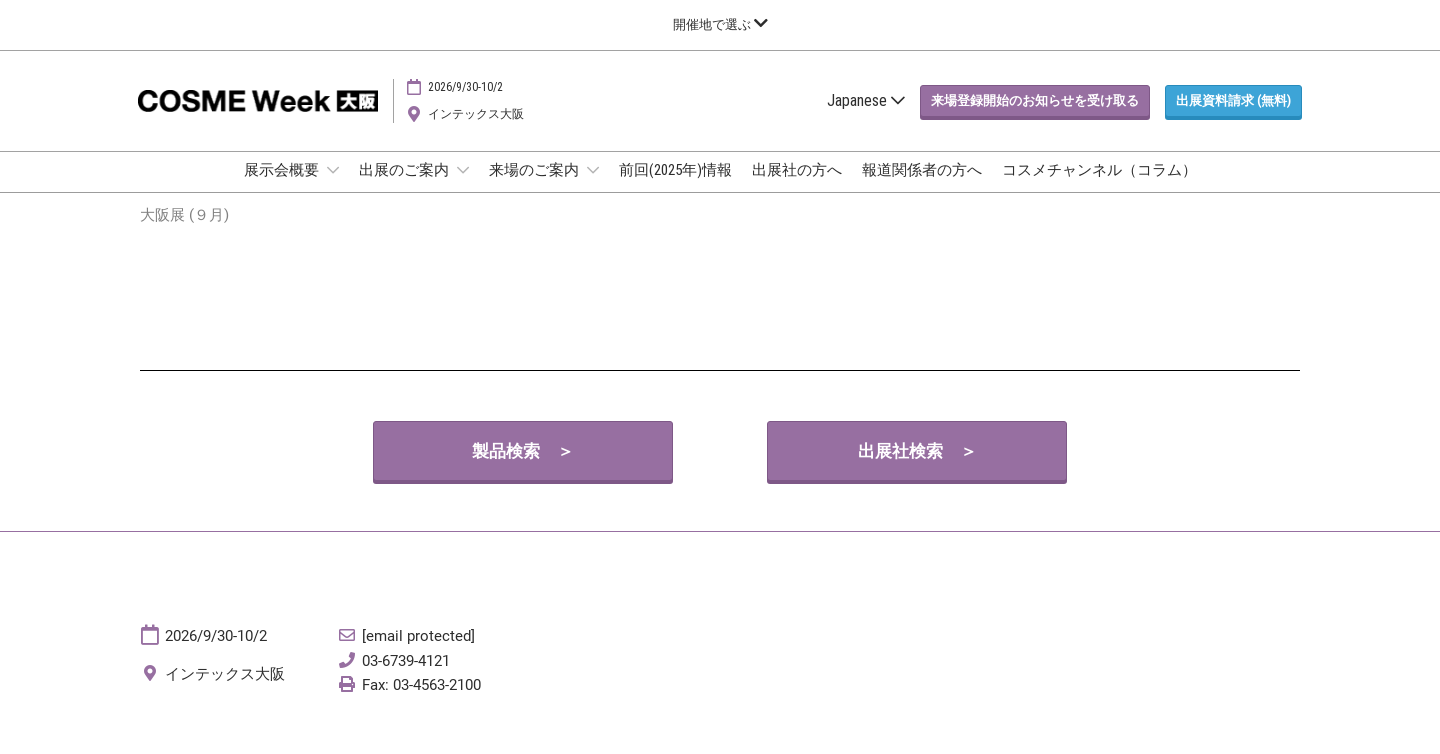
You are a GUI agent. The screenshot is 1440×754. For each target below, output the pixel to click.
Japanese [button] (866, 119)
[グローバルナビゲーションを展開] (720, 24)
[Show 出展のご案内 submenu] (463, 189)
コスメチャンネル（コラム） (1099, 189)
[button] (1035, 120)
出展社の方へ (797, 189)
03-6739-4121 (406, 679)
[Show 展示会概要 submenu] (333, 189)
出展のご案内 (405, 189)
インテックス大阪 (476, 133)
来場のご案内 (535, 189)
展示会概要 (283, 189)
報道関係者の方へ (922, 189)
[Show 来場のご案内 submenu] (593, 189)
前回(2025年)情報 (675, 189)
